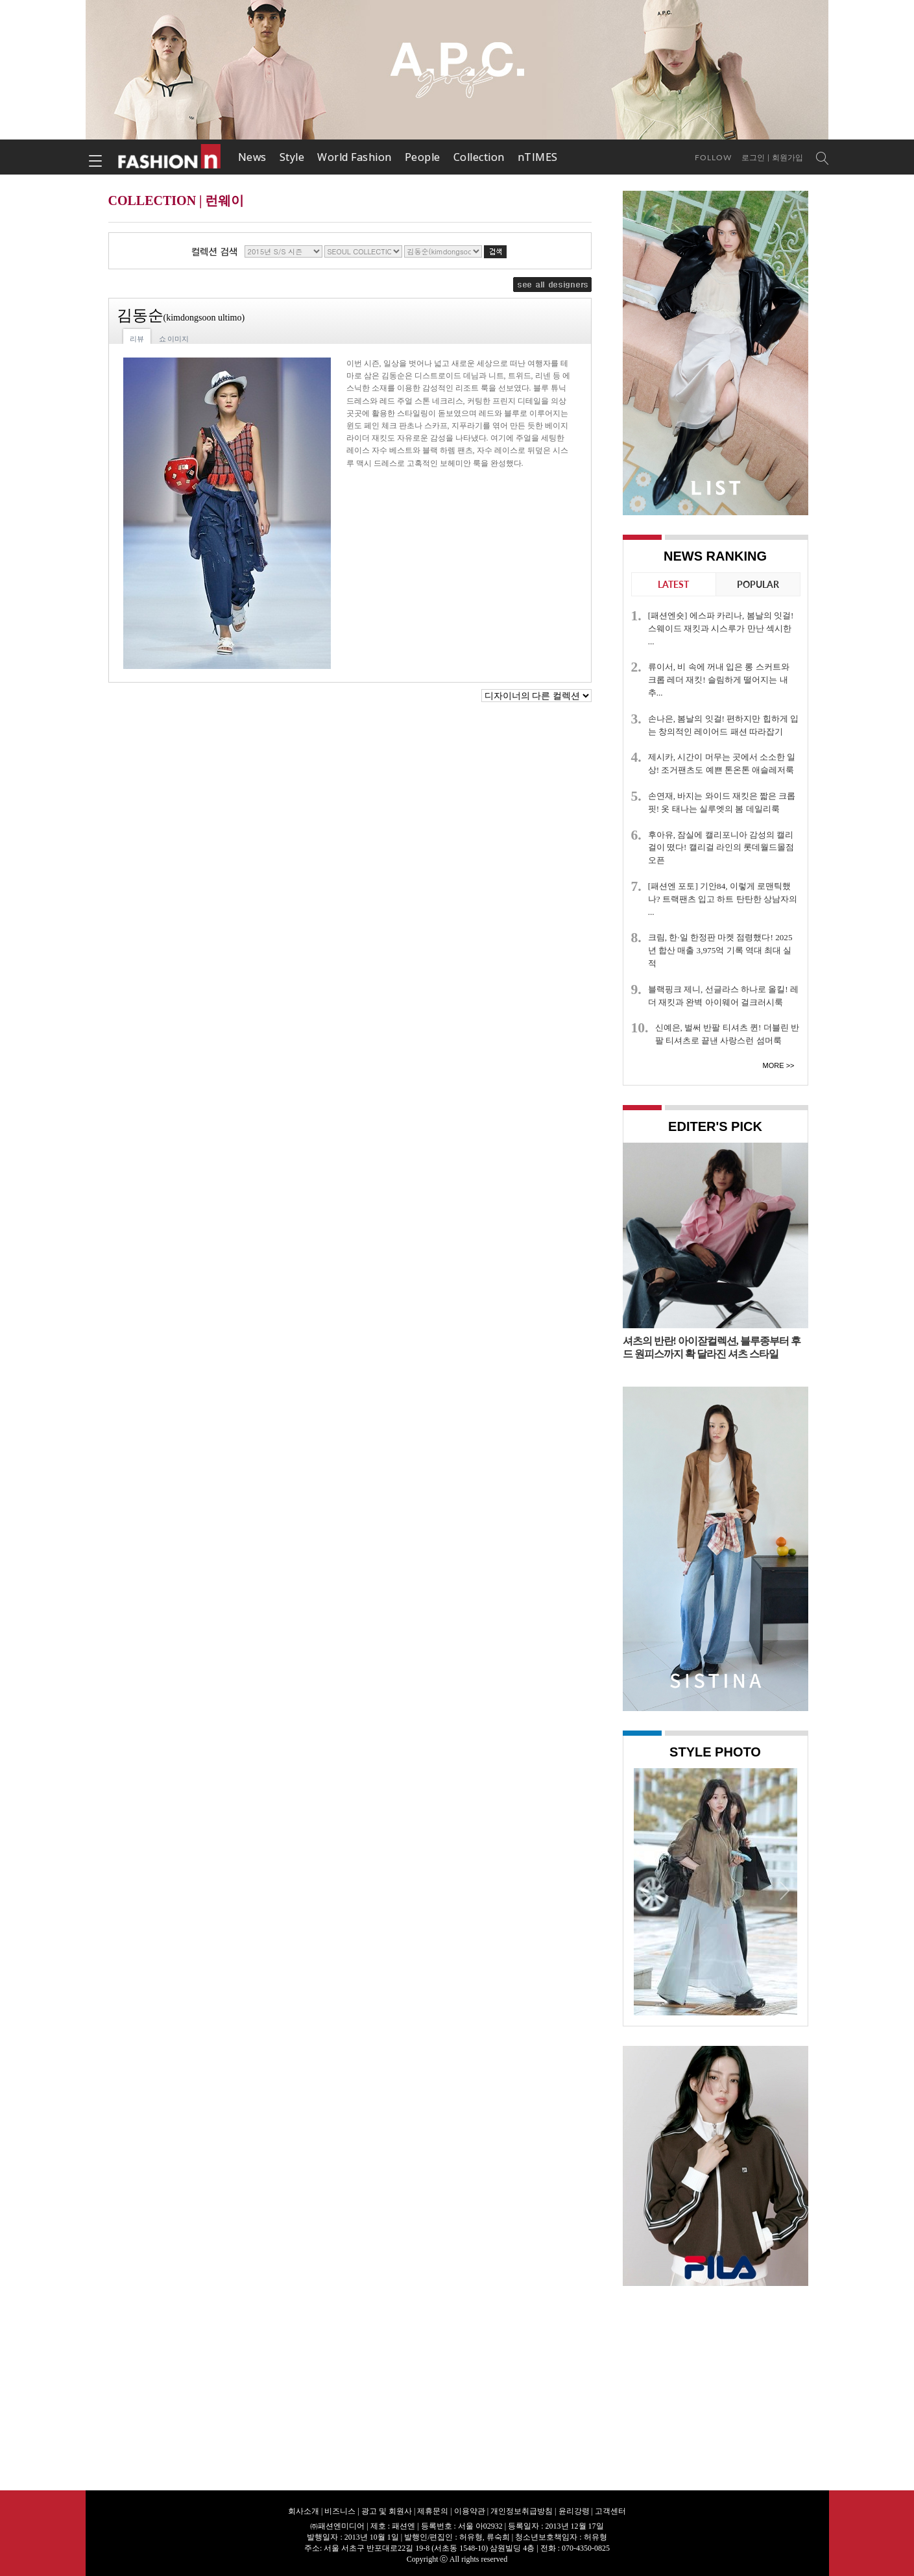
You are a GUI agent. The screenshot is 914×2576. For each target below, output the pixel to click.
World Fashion (354, 157)
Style (292, 157)
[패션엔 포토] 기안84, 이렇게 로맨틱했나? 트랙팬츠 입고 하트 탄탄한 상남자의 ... (722, 899)
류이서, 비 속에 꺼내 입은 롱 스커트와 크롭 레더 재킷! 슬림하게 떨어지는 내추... (718, 680)
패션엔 (170, 157)
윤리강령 (574, 2511)
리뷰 (137, 339)
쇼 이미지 (174, 339)
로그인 (753, 157)
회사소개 (303, 2511)
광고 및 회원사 (386, 2511)
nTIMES (538, 157)
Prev (647, 1890)
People (422, 157)
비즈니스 (339, 2511)
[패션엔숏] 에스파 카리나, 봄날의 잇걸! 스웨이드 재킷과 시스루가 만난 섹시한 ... (721, 628)
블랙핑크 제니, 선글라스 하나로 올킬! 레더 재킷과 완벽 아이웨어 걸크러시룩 (723, 995)
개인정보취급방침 (521, 2511)
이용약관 (469, 2511)
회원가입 (787, 157)
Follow (713, 157)
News (252, 157)
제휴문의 (432, 2511)
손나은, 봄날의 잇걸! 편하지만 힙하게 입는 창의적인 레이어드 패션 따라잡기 (723, 725)
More (773, 1065)
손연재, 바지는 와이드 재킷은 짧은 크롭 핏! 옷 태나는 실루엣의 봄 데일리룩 (722, 802)
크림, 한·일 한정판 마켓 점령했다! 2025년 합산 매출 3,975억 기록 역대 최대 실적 (720, 950)
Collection (479, 157)
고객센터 (610, 2511)
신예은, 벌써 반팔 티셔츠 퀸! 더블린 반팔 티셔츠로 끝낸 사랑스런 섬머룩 (727, 1034)
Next (784, 1890)
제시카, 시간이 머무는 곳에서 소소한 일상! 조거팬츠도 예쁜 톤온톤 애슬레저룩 (722, 763)
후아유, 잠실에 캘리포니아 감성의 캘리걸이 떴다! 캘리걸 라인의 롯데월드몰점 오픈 (721, 848)
